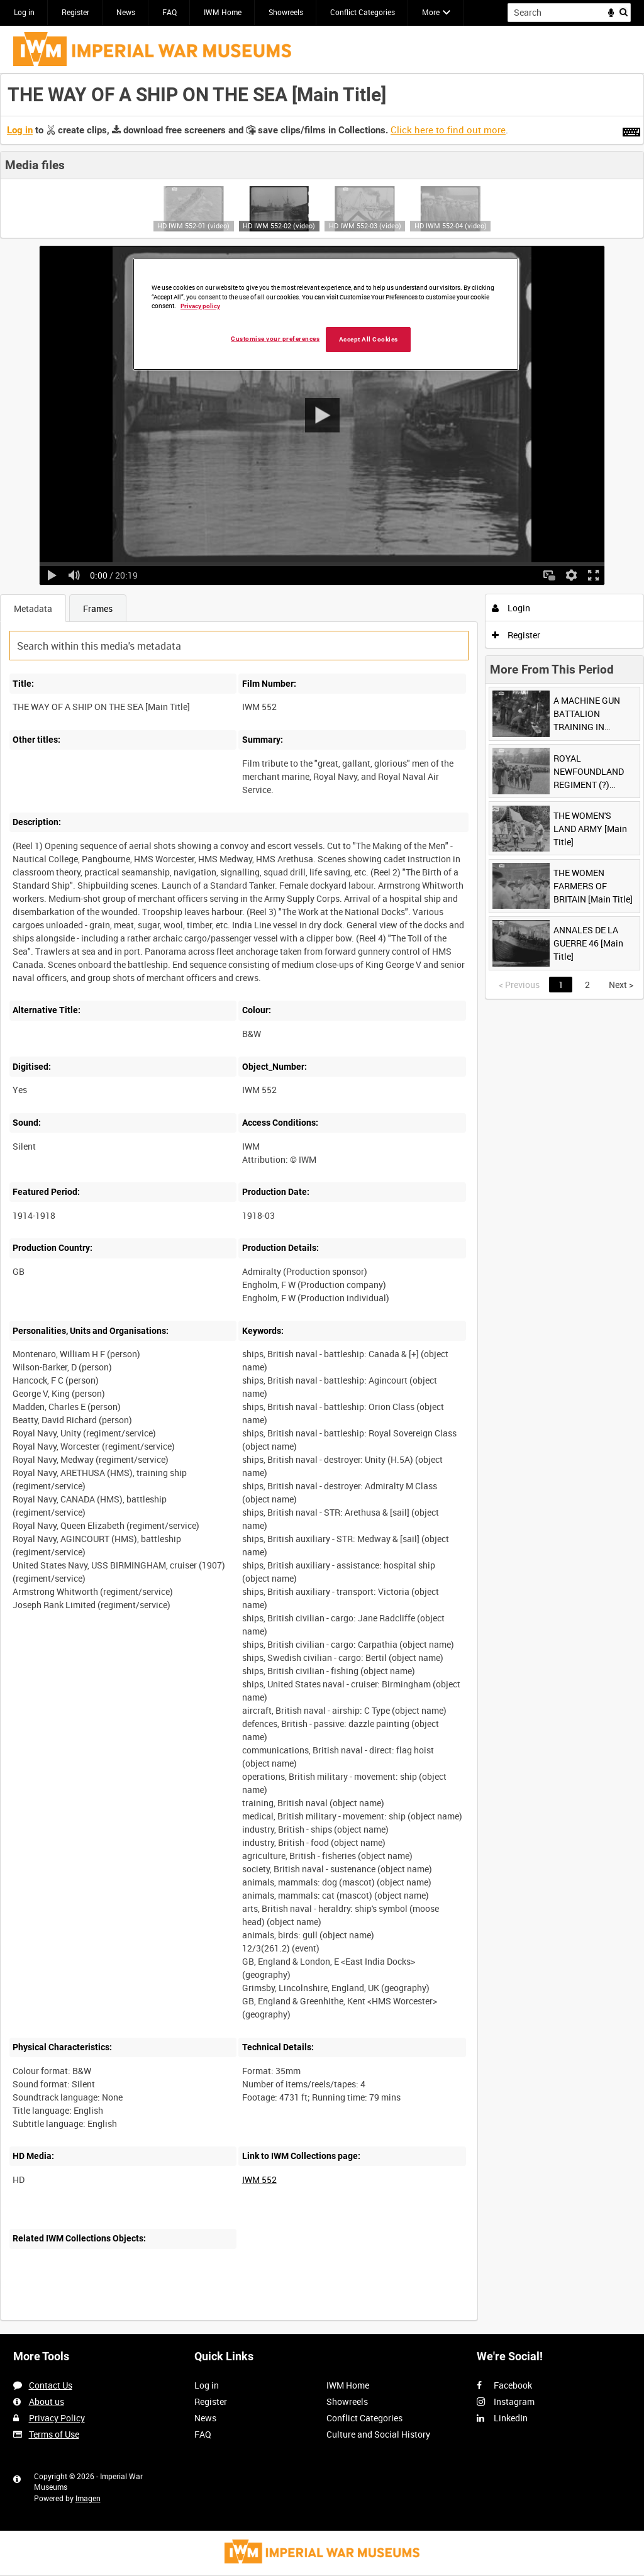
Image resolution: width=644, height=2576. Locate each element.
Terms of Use (54, 2434)
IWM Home (223, 12)
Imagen (88, 2498)
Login (511, 608)
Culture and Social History (378, 2434)
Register (75, 12)
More (431, 12)
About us (46, 2401)
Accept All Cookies (368, 339)
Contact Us (50, 2385)
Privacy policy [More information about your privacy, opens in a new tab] (200, 306)
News (125, 12)
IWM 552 (259, 2179)
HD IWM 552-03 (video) (365, 225)
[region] (326, 314)
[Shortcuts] (631, 129)
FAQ (169, 12)
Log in (24, 12)
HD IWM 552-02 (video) (279, 225)
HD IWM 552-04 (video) (450, 225)
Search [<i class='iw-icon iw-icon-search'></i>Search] (623, 11)
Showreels (286, 12)
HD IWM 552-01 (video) (193, 225)
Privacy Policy (57, 2418)
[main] (322, 1204)
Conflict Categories (362, 12)
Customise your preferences (275, 338)
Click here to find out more (448, 129)
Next (621, 985)
